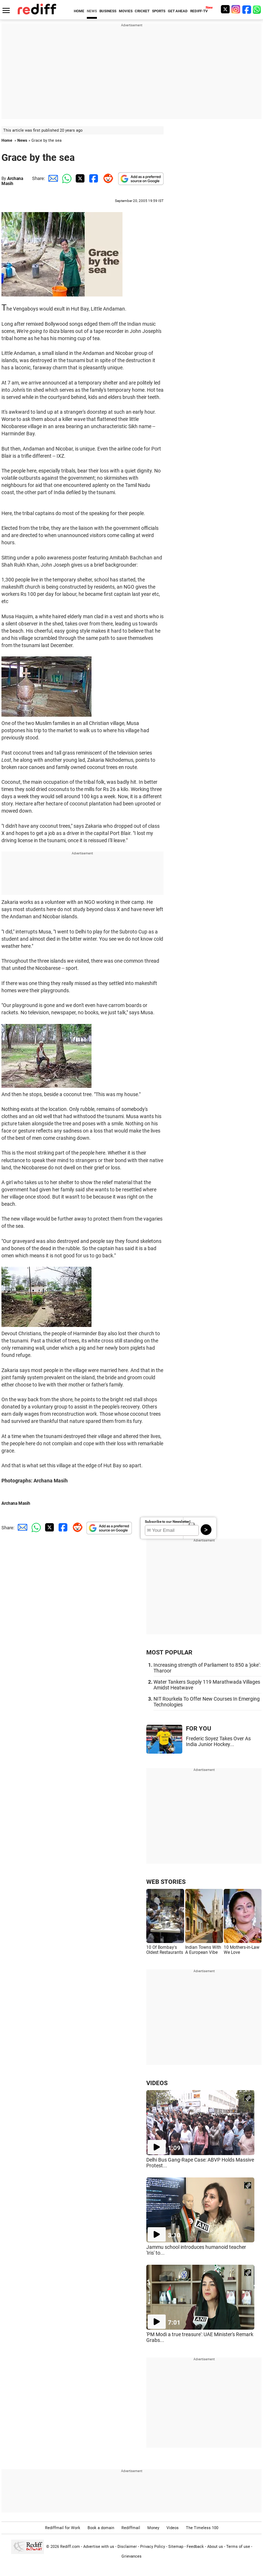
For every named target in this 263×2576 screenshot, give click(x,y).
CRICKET (142, 11)
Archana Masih (12, 181)
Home (6, 140)
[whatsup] (257, 9)
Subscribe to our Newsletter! (168, 1521)
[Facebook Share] (93, 178)
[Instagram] (236, 9)
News (22, 140)
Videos (172, 2528)
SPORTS (158, 11)
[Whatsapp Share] (65, 178)
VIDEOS (157, 2083)
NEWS (92, 11)
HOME (79, 11)
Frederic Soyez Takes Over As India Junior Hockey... (218, 1741)
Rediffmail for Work (62, 2528)
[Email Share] (52, 178)
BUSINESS (107, 11)
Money (153, 2528)
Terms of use (238, 2546)
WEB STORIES (166, 1881)
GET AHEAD (178, 11)
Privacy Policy (152, 2546)
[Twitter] (225, 9)
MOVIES (126, 11)
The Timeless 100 (202, 2528)
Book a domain (101, 2528)
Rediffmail (130, 2528)
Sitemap (175, 2546)
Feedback (195, 2546)
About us (215, 2546)
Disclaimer (127, 2546)
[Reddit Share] (106, 178)
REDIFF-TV (199, 11)
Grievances (131, 2556)
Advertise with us (98, 2546)
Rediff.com (70, 2546)
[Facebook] (246, 9)
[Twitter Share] (79, 178)
